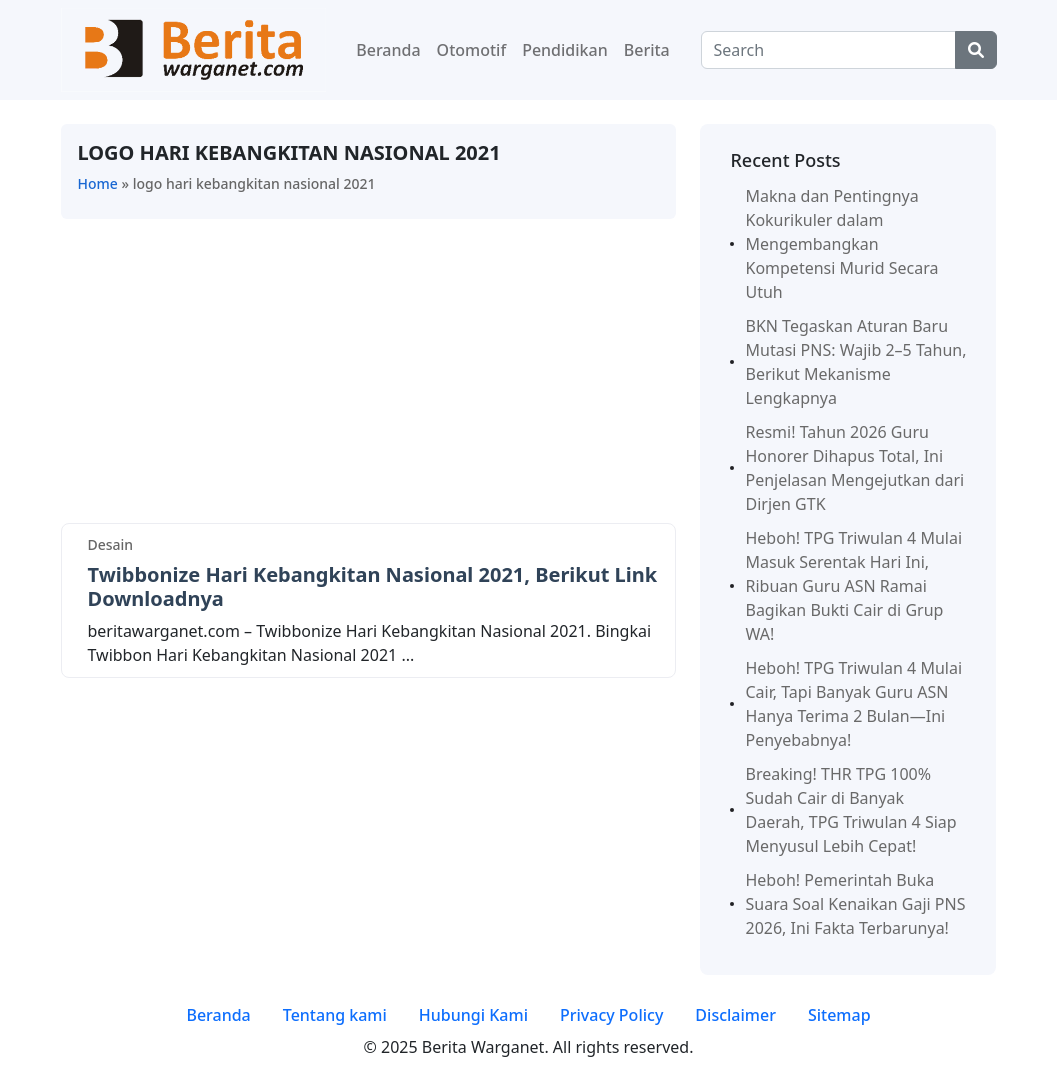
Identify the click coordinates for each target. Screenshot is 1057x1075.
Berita (647, 50)
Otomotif (472, 50)
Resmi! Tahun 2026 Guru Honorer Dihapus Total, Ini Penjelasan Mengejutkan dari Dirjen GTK (854, 468)
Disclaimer (735, 1015)
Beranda (388, 50)
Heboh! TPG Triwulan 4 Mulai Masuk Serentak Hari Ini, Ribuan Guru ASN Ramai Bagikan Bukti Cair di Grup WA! (853, 586)
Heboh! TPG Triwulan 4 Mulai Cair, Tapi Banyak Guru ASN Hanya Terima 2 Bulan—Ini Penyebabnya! (853, 704)
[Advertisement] (369, 375)
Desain (111, 544)
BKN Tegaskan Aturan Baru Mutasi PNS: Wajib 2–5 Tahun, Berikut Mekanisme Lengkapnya (855, 362)
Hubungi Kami (473, 1015)
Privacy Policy (611, 1015)
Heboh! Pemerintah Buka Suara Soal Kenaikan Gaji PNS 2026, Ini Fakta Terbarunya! (855, 904)
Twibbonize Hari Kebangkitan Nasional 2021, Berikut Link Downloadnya (373, 586)
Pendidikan (565, 50)
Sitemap (839, 1015)
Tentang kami (335, 1015)
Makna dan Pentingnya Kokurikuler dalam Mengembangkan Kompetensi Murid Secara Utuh (841, 244)
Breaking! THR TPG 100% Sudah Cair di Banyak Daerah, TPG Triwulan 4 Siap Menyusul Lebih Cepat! (850, 810)
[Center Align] (976, 50)
